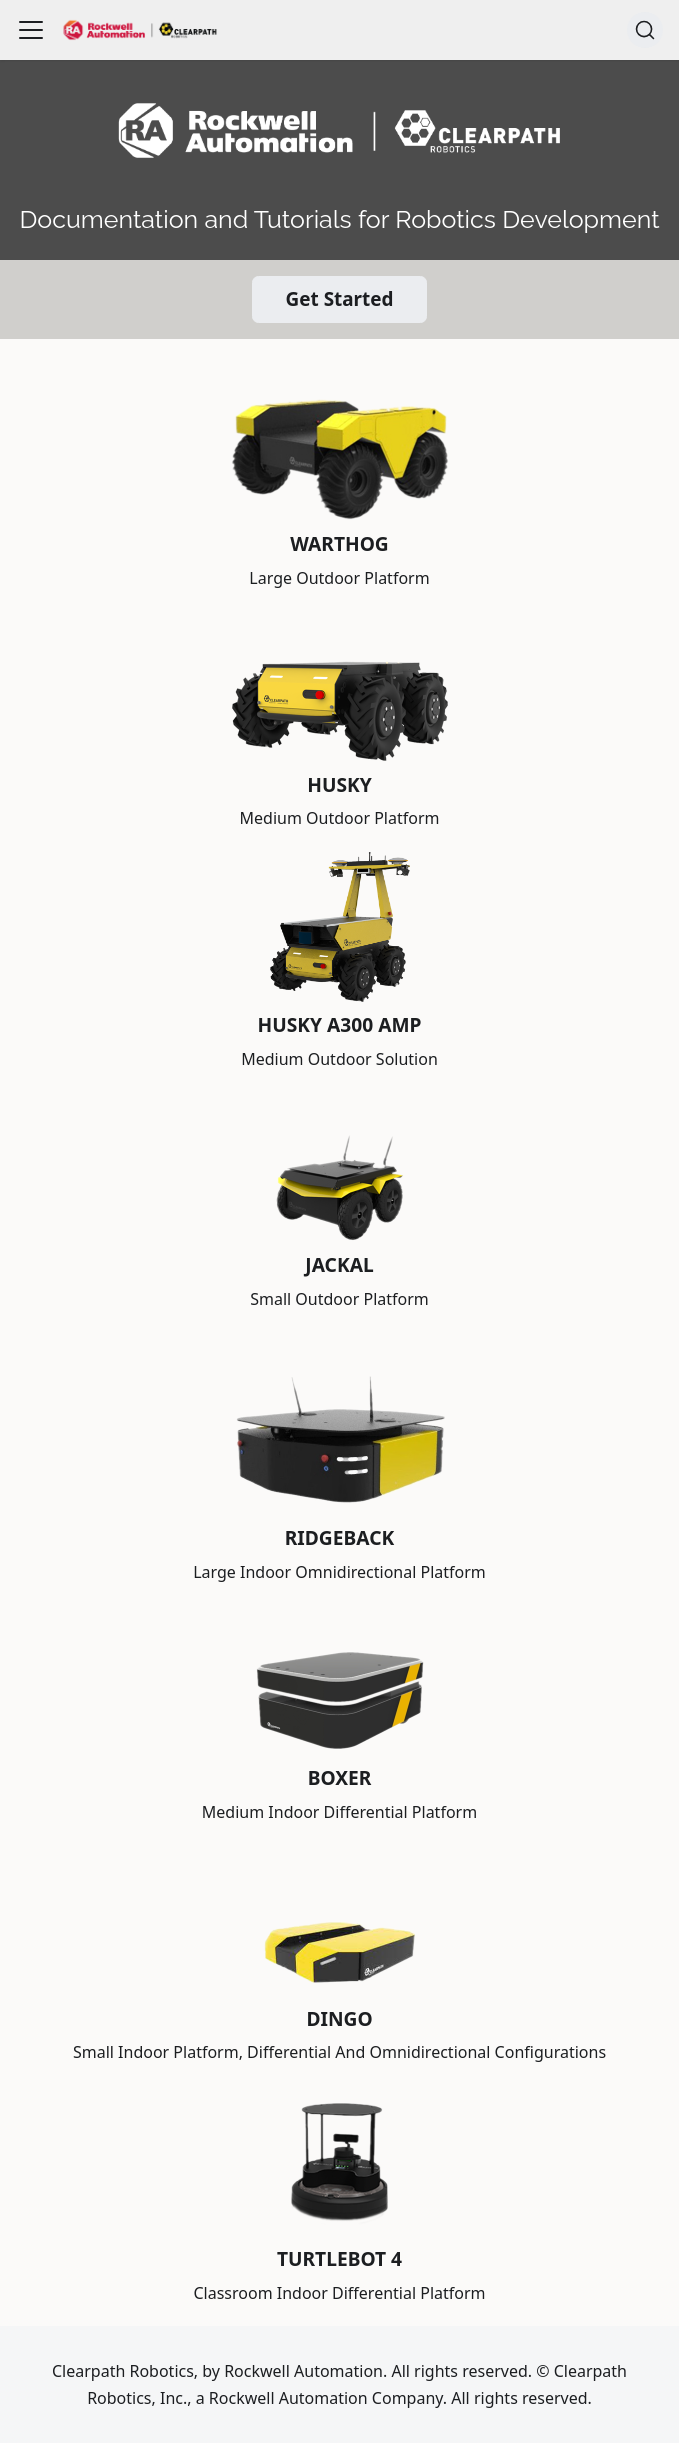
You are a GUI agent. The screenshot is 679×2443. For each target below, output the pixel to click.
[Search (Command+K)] (645, 30)
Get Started (340, 299)
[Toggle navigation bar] (31, 30)
